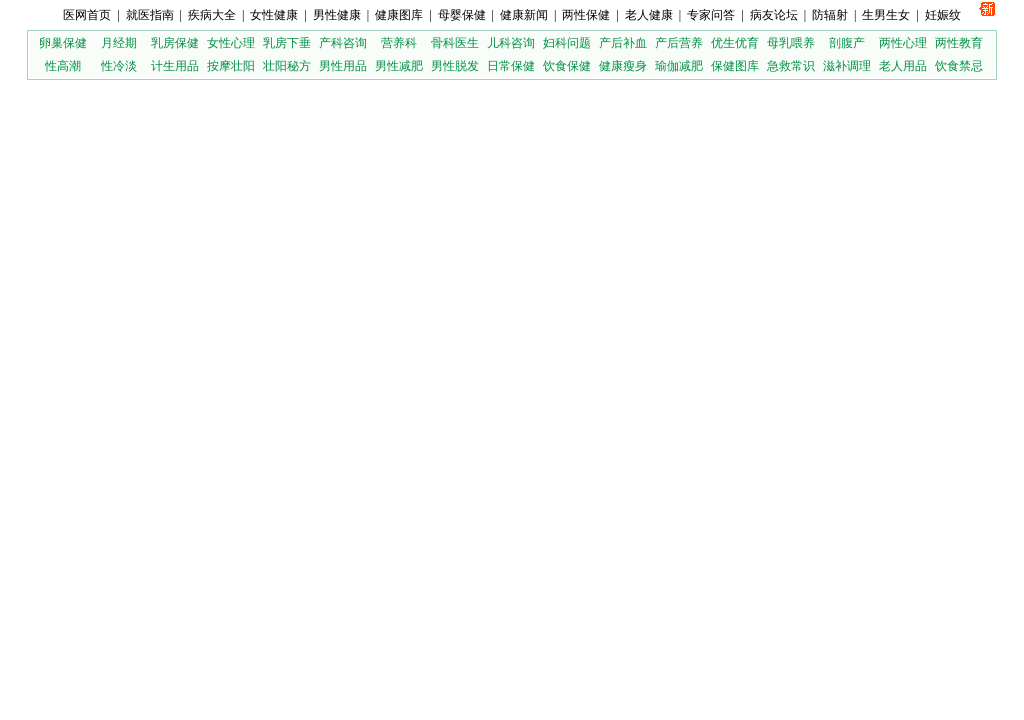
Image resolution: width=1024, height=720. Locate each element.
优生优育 (735, 43)
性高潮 (63, 66)
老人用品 (903, 66)
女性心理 (231, 43)
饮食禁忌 (959, 66)
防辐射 (830, 15)
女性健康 (274, 15)
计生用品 (175, 66)
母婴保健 (462, 15)
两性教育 (959, 43)
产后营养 (679, 43)
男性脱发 (455, 66)
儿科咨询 (511, 43)
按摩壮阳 (231, 66)
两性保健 (586, 15)
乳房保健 (175, 43)
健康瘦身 (623, 66)
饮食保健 (567, 66)
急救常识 (791, 66)
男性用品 (343, 66)
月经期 (119, 43)
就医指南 (150, 15)
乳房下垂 (287, 43)
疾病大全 (212, 15)
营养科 (399, 43)
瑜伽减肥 (679, 66)
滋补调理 (847, 66)
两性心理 (903, 43)
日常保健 (511, 66)
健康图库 (399, 15)
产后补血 (623, 43)
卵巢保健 (63, 43)
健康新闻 (524, 15)
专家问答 (711, 15)
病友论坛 (774, 15)
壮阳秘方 (287, 66)
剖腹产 (847, 43)
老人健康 (649, 15)
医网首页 (87, 15)
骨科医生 (455, 43)
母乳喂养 (791, 43)
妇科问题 (567, 43)
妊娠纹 (943, 15)
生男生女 (886, 15)
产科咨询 (343, 43)
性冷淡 (119, 66)
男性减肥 (399, 66)
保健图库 (735, 66)
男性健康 (337, 15)
